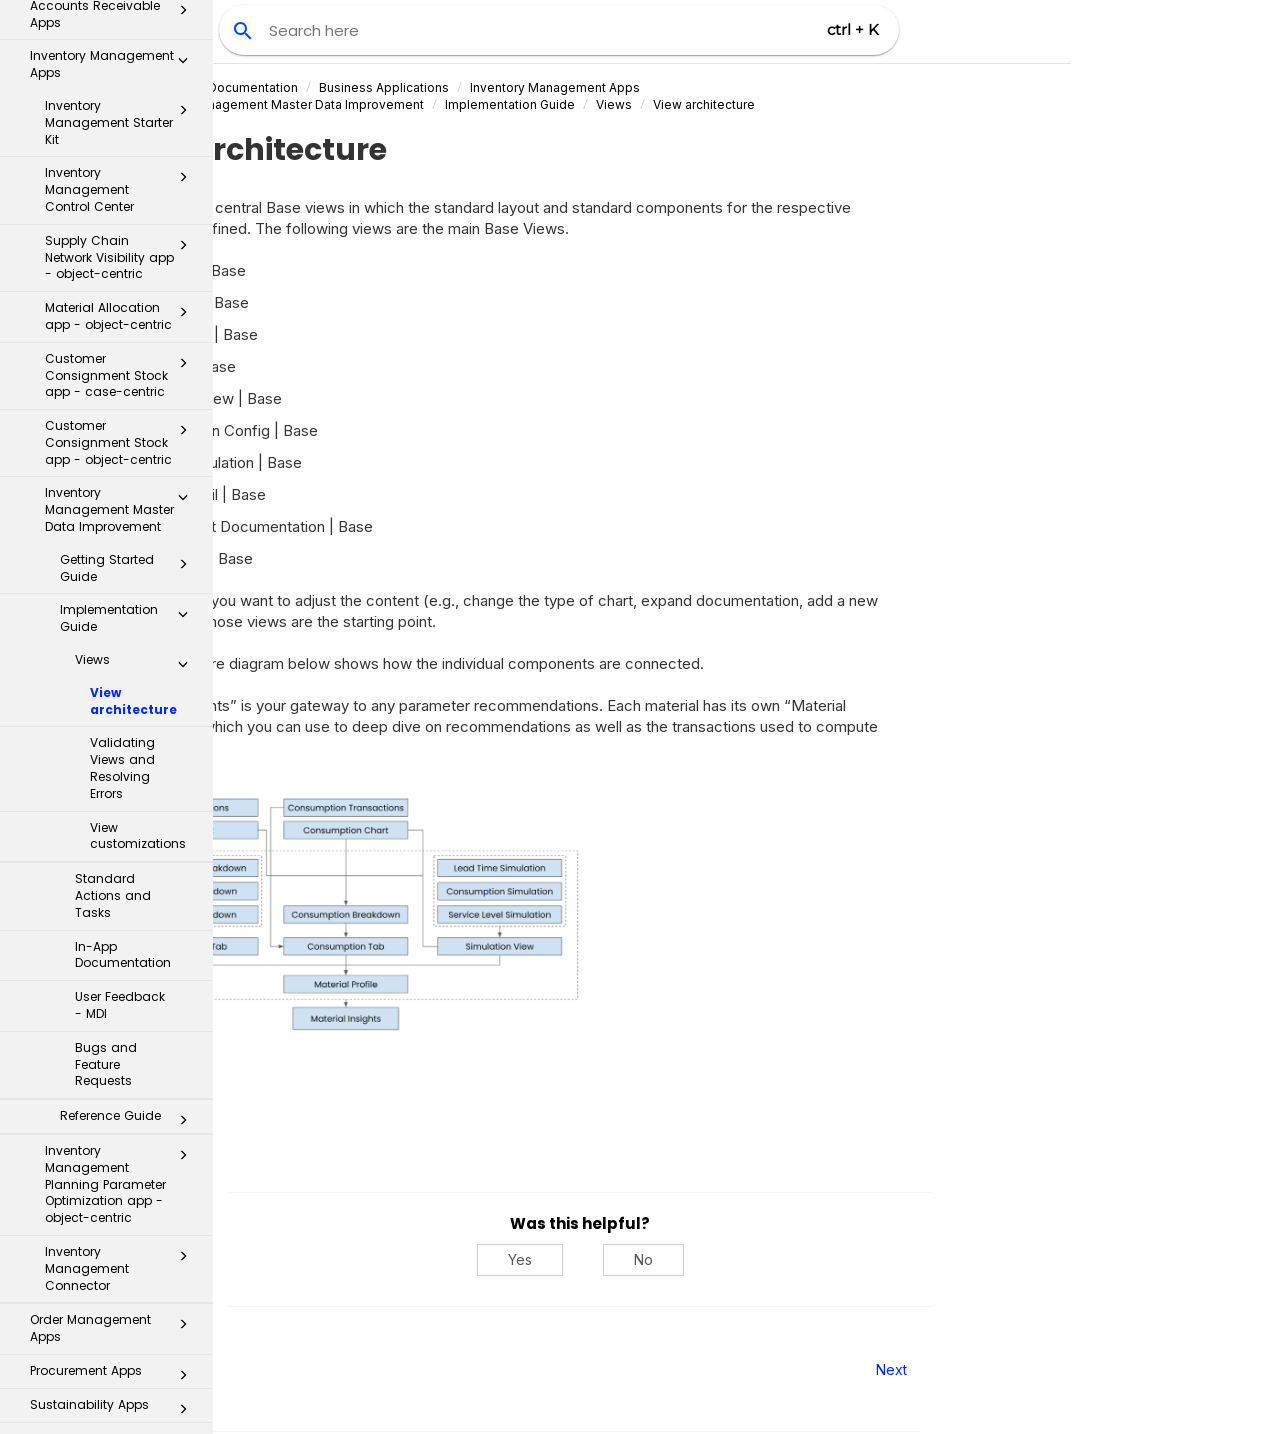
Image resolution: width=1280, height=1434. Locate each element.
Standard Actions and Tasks (113, 643)
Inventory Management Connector (122, 1016)
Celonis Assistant (69, 1308)
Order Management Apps (114, 1076)
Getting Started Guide (129, 316)
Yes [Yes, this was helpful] (686, 1259)
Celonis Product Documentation (370, 87)
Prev (267, 1369)
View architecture (133, 449)
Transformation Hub (107, 1272)
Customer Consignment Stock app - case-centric (122, 123)
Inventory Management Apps (721, 87)
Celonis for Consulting (107, 1356)
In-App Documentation (123, 703)
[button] (183, 64)
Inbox (114, 1191)
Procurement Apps (114, 1123)
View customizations (138, 584)
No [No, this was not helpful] (809, 1259)
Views (137, 412)
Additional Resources (107, 1398)
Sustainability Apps (114, 1157)
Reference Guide (129, 868)
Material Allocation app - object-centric (122, 64)
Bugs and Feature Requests (106, 812)
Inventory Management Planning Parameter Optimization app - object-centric (122, 932)
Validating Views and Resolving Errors (122, 515)
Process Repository (107, 1230)
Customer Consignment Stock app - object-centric (122, 190)
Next (1057, 1369)
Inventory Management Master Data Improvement (122, 257)
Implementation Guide (129, 366)
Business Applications (550, 87)
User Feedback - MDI (120, 753)
